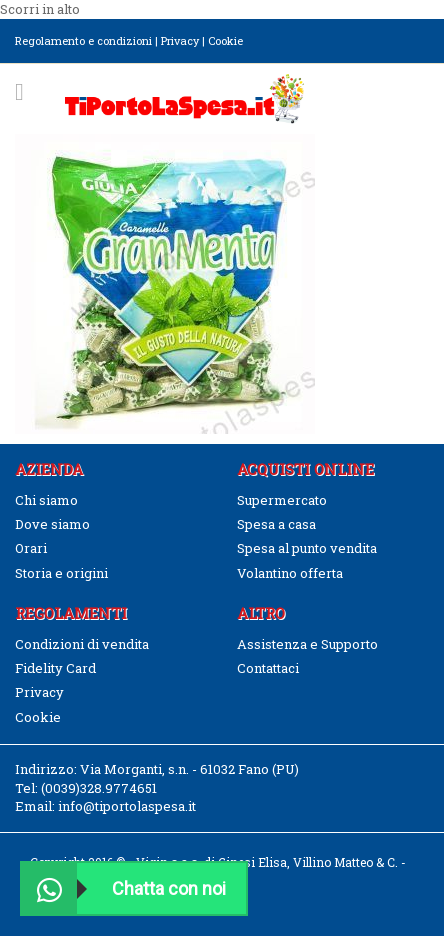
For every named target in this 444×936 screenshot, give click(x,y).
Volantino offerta (290, 573)
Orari (31, 548)
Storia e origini (61, 573)
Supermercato (282, 500)
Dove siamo (52, 524)
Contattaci (268, 668)
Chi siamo (46, 500)
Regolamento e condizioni (83, 40)
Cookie (225, 40)
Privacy (180, 40)
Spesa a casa (276, 524)
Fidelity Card (55, 668)
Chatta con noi (124, 888)
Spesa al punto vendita (307, 548)
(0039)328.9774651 (99, 788)
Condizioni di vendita (82, 644)
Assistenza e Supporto (307, 644)
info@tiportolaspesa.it (127, 806)
